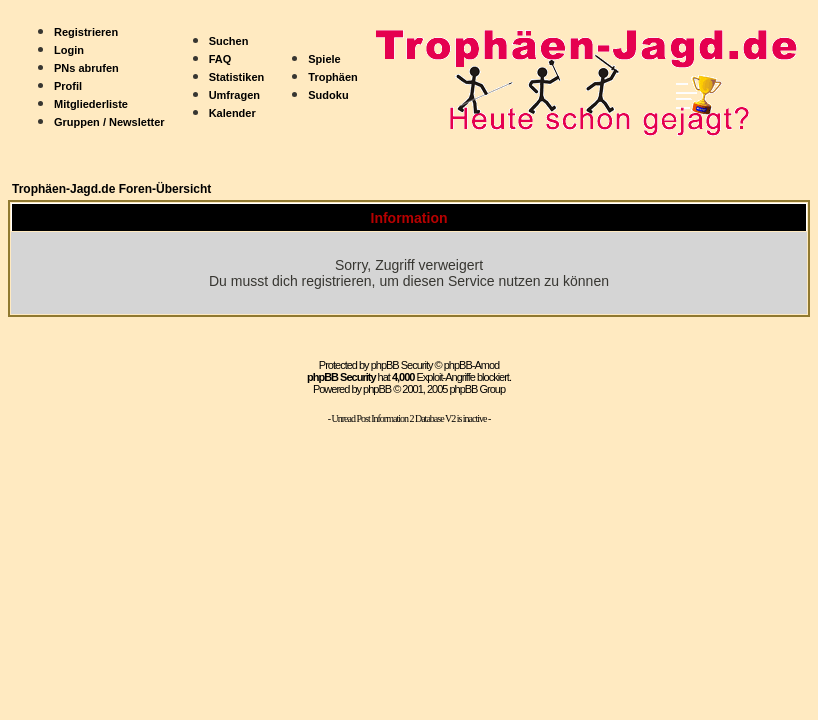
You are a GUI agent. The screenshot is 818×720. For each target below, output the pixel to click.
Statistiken (237, 77)
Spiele (324, 59)
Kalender (232, 113)
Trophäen (333, 77)
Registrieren (86, 32)
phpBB (377, 389)
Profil (68, 86)
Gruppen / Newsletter (109, 122)
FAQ (220, 59)
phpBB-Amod (471, 365)
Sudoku (328, 95)
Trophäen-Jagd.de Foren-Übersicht (111, 189)
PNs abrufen (86, 68)
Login (69, 50)
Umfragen (234, 95)
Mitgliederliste (91, 104)
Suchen (229, 41)
